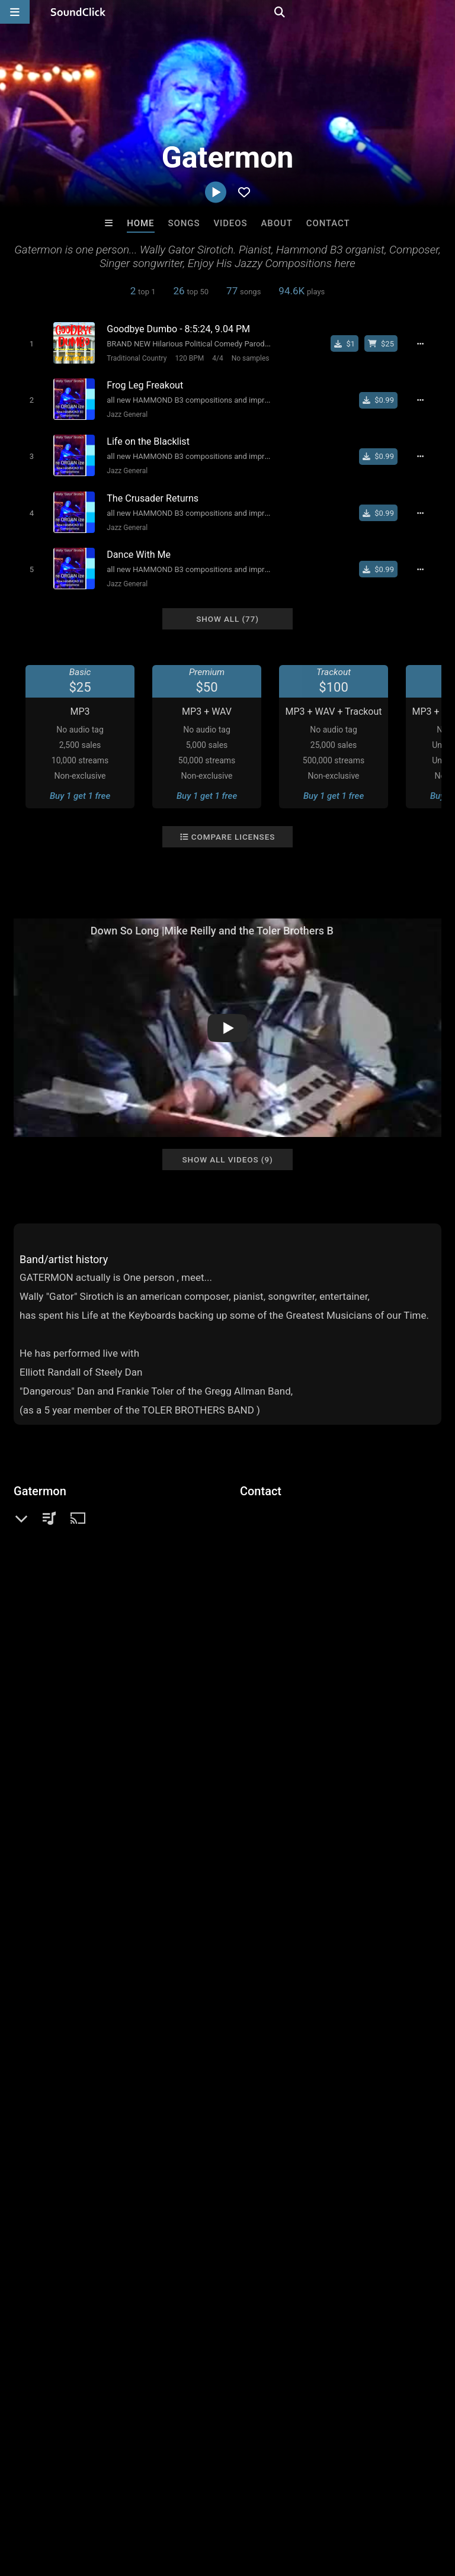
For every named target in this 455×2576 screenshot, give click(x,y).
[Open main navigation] (15, 12)
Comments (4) (51, 1754)
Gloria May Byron (374, 2324)
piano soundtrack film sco (127, 2085)
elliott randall (217, 2064)
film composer (372, 2021)
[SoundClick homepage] (78, 12)
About (276, 223)
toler (327, 2085)
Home (140, 223)
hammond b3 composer (129, 2043)
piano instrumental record (68, 2107)
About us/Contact (105, 2505)
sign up (60, 1947)
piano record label (339, 2043)
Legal (320, 2505)
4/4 (213, 358)
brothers (264, 2021)
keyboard (34, 2021)
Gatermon (40, 1479)
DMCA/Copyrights (220, 2505)
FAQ (49, 2505)
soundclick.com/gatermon (85, 1548)
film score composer (194, 2021)
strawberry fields (224, 2085)
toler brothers (43, 2043)
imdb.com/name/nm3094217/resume (108, 1564)
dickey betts (40, 2085)
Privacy (282, 2505)
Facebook (51, 1581)
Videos (230, 223)
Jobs (162, 2505)
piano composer (49, 2064)
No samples (246, 358)
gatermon (287, 2085)
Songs (184, 223)
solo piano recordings (384, 2064)
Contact (328, 223)
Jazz (43, 1519)
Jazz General (122, 411)
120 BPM (185, 358)
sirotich (204, 2043)
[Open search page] (443, 12)
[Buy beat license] (386, 343)
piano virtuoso (376, 2085)
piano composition (292, 2064)
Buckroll (277, 2324)
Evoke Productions (81, 2324)
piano (75, 2021)
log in (103, 1947)
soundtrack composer (136, 2064)
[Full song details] (426, 343)
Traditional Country (132, 358)
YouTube (49, 1597)
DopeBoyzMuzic (178, 2324)
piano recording (261, 2043)
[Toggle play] (27, 343)
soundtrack (120, 2021)
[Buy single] (350, 343)
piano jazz (311, 2021)
